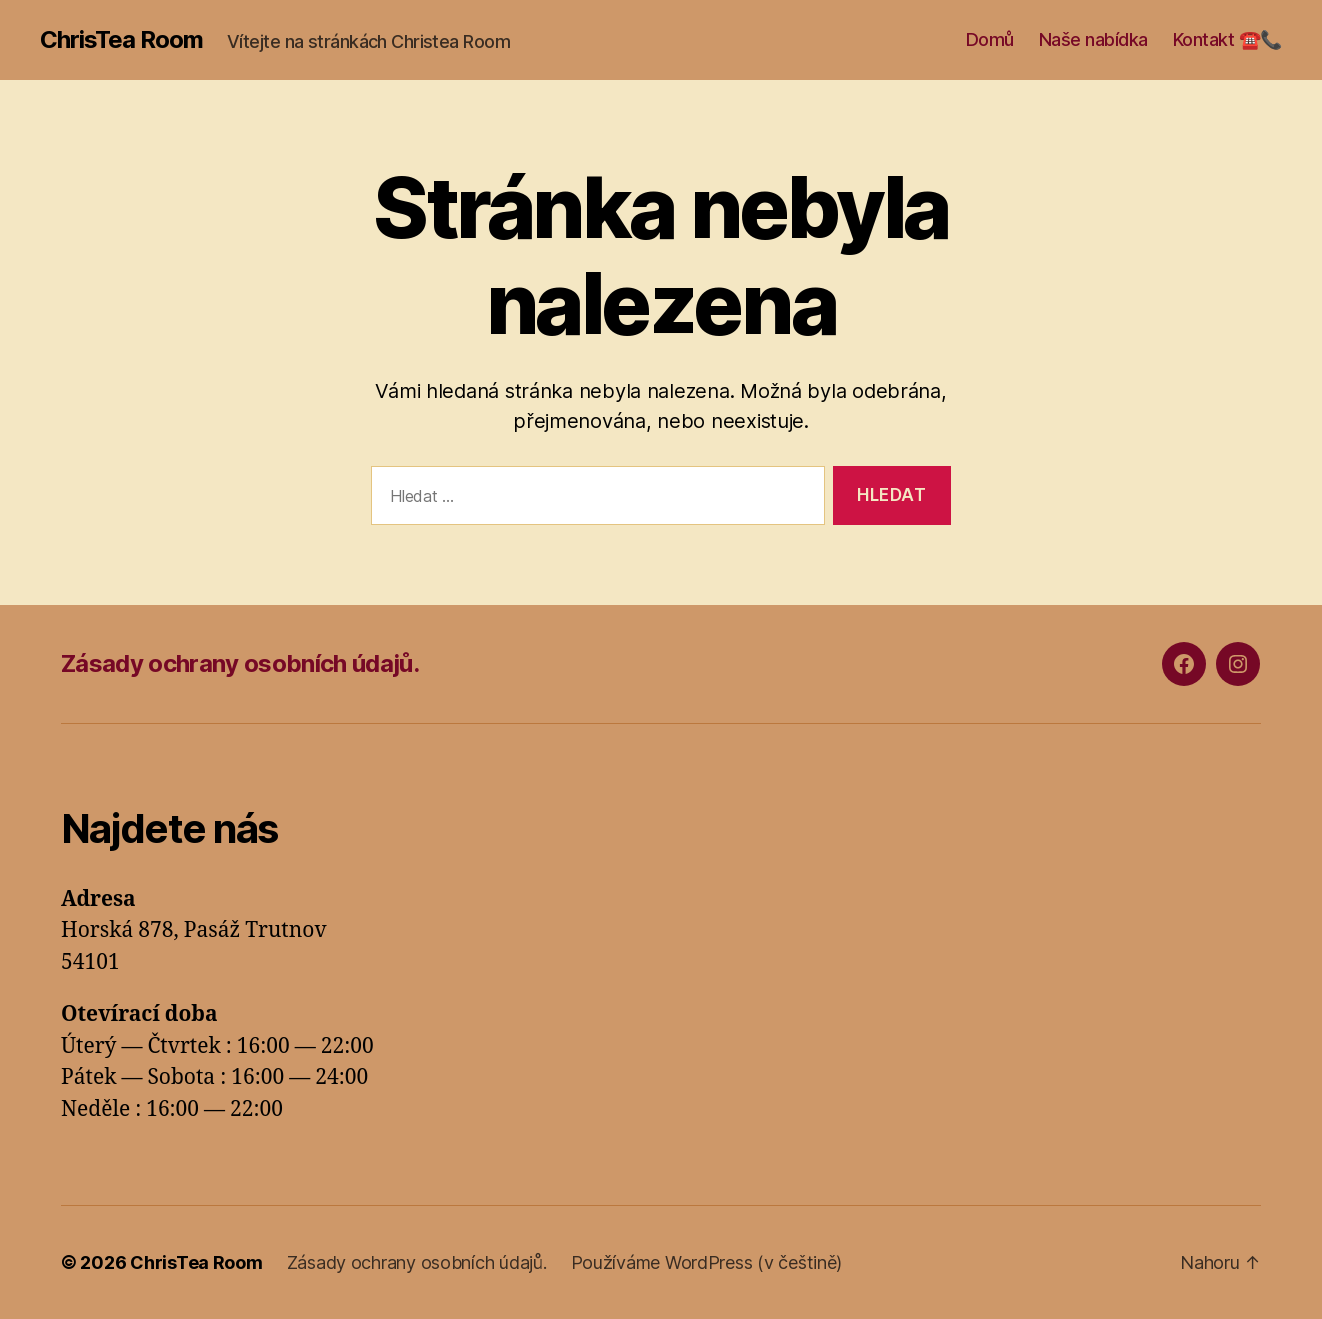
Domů (990, 39)
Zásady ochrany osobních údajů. (240, 663)
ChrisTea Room (121, 40)
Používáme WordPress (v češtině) (707, 1262)
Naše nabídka (1093, 39)
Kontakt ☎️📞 (1227, 39)
